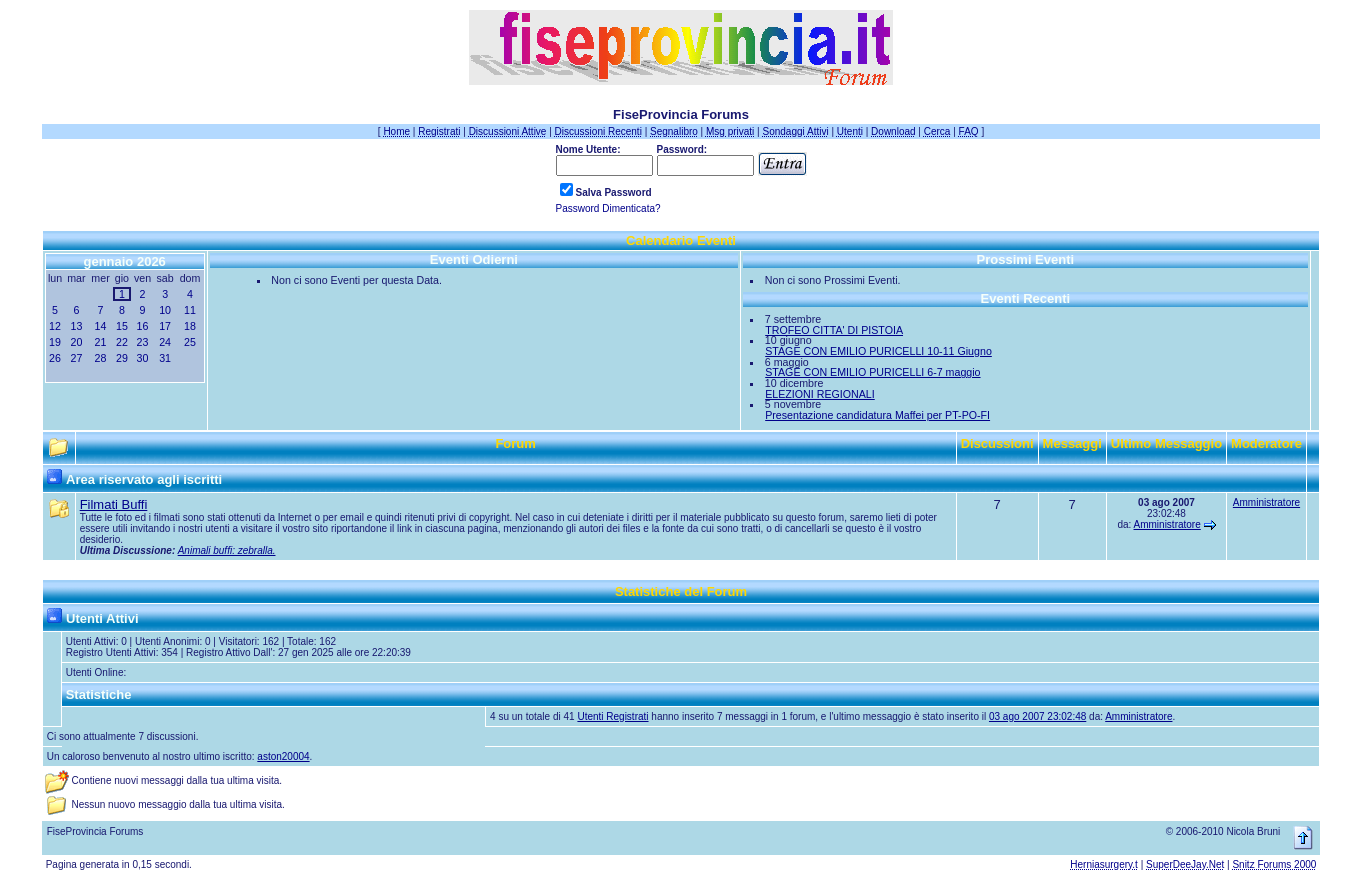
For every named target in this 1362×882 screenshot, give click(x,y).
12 (55, 326)
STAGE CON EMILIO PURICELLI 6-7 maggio (872, 372)
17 (165, 326)
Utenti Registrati (612, 716)
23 (143, 342)
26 (55, 358)
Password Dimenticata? (608, 208)
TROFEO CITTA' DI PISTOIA (834, 330)
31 (165, 358)
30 (143, 358)
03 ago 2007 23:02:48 (1037, 716)
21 (101, 342)
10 (165, 310)
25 (190, 342)
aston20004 (283, 756)
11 (190, 310)
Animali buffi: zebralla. (227, 550)
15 (122, 326)
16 (143, 326)
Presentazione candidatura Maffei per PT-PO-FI (877, 415)
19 (55, 342)
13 (76, 326)
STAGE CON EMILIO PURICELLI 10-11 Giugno (878, 351)
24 (165, 342)
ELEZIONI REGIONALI (820, 394)
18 (190, 326)
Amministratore (1167, 524)
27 (76, 358)
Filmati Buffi (114, 504)
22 (122, 342)
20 (76, 342)
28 (101, 358)
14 (101, 326)
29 (122, 358)
